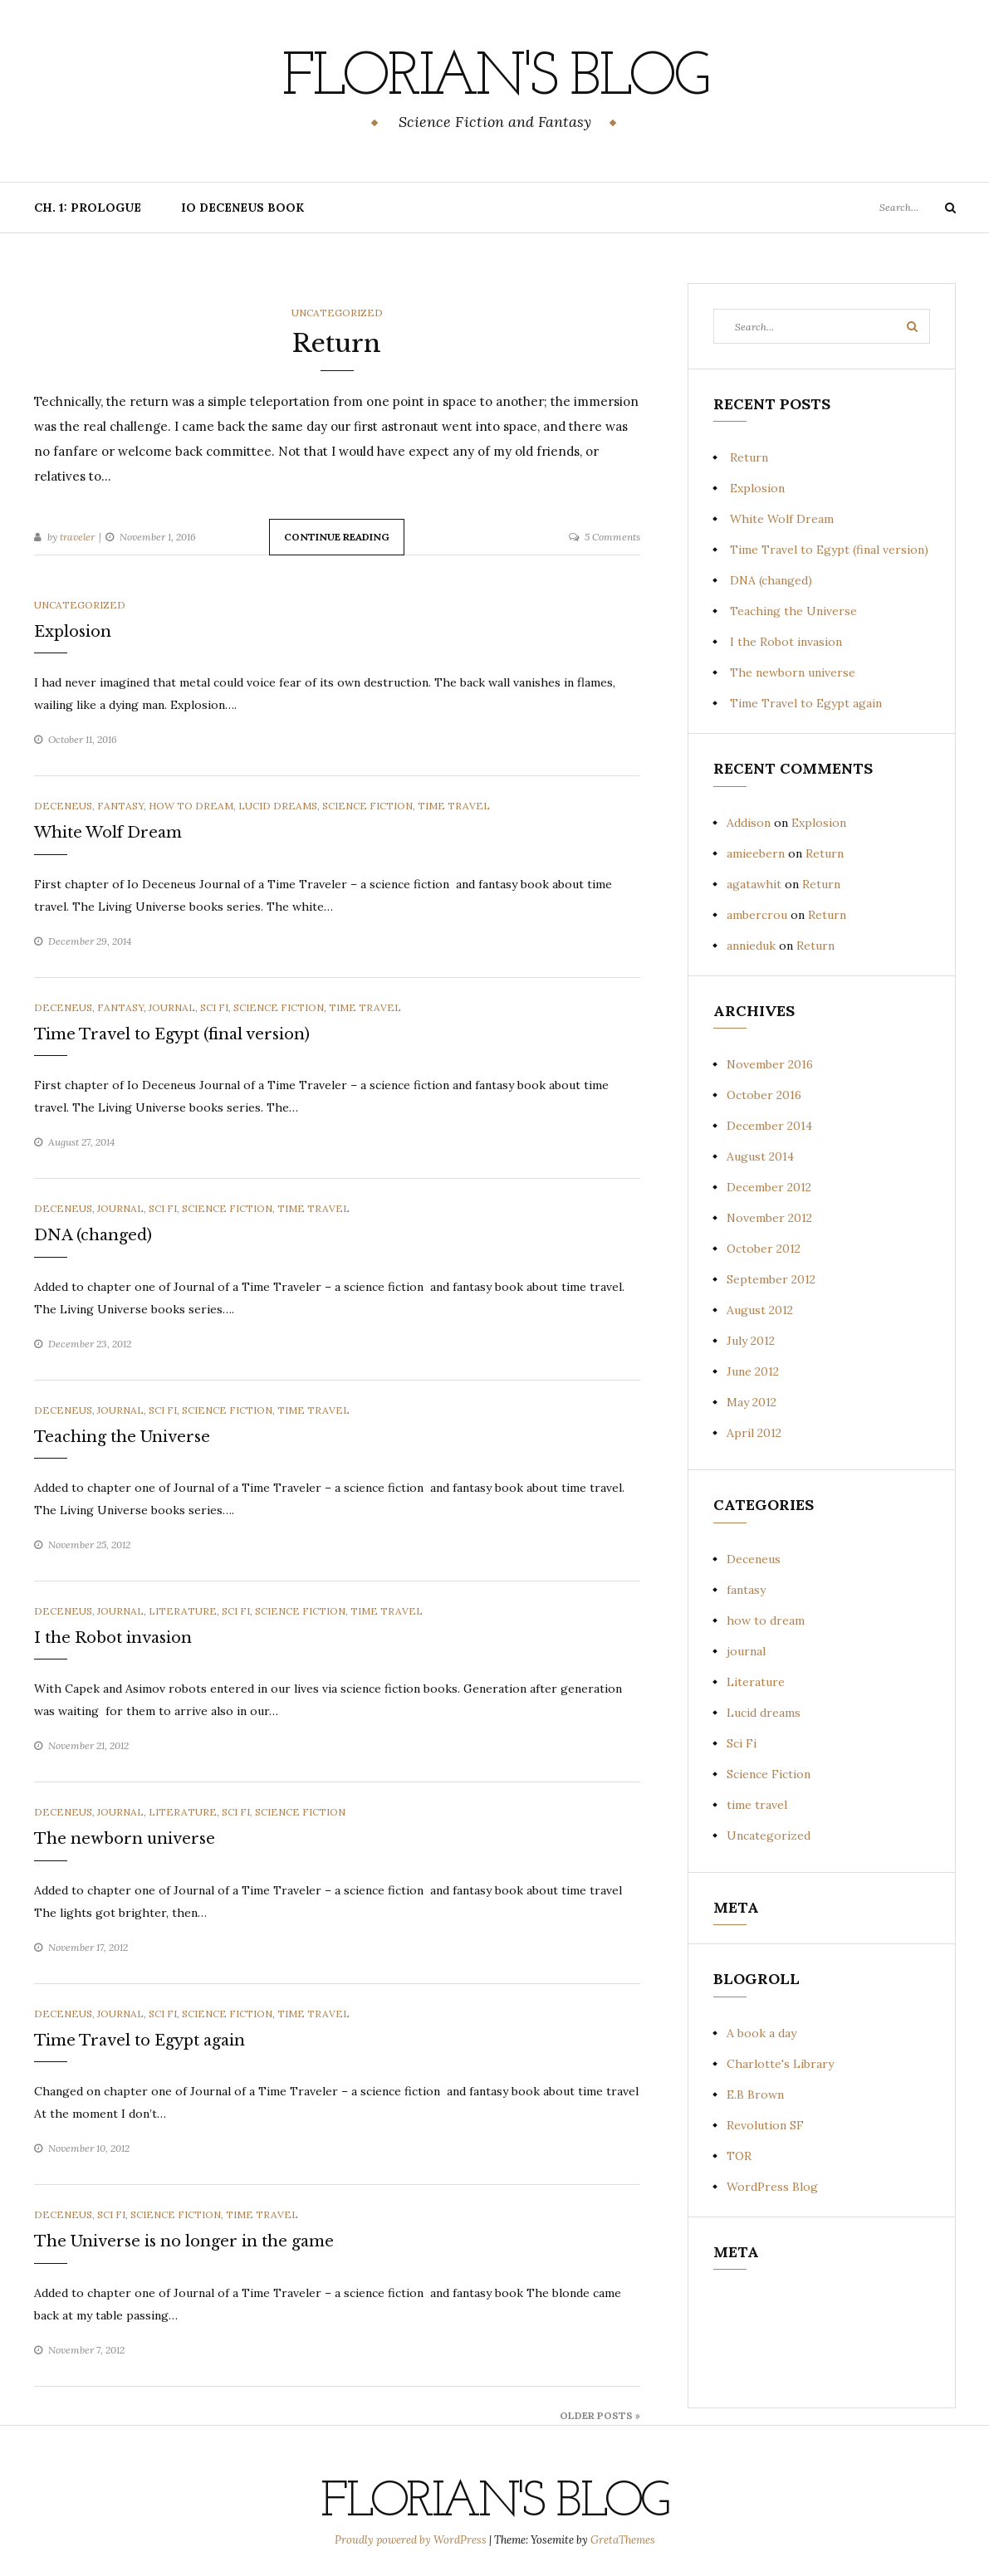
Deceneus (63, 805)
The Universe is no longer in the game (184, 2241)
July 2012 (751, 1340)
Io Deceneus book (242, 207)
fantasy (120, 805)
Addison (749, 822)
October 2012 (764, 1248)
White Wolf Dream (108, 833)
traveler (77, 536)
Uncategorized (337, 312)
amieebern (756, 853)
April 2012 (754, 1432)
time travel (454, 805)
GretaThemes (622, 2540)
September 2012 (771, 1279)
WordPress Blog (772, 2186)
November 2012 (769, 1217)
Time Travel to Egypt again (139, 2040)
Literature (183, 1611)
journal (172, 1007)
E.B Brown (755, 2094)
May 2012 (751, 1402)
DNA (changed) (93, 1235)
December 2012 (769, 1187)
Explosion (72, 632)
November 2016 (770, 1064)
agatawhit (754, 884)
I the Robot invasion (113, 1638)
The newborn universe (124, 1839)
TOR (739, 2155)
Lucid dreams (277, 805)
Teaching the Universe (122, 1437)
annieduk (751, 945)
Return (336, 343)
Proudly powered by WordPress (412, 2540)
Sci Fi (214, 1007)
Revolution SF (765, 2125)
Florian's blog (494, 79)
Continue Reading (336, 536)
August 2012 (760, 1310)
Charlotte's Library (780, 2063)
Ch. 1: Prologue (87, 207)
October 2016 (764, 1095)
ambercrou (757, 914)
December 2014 (769, 1125)
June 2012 (753, 1371)
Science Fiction (367, 805)
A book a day (761, 2033)
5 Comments (612, 536)
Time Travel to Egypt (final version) (172, 1034)
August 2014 (760, 1156)
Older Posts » (600, 2415)
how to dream (191, 805)
